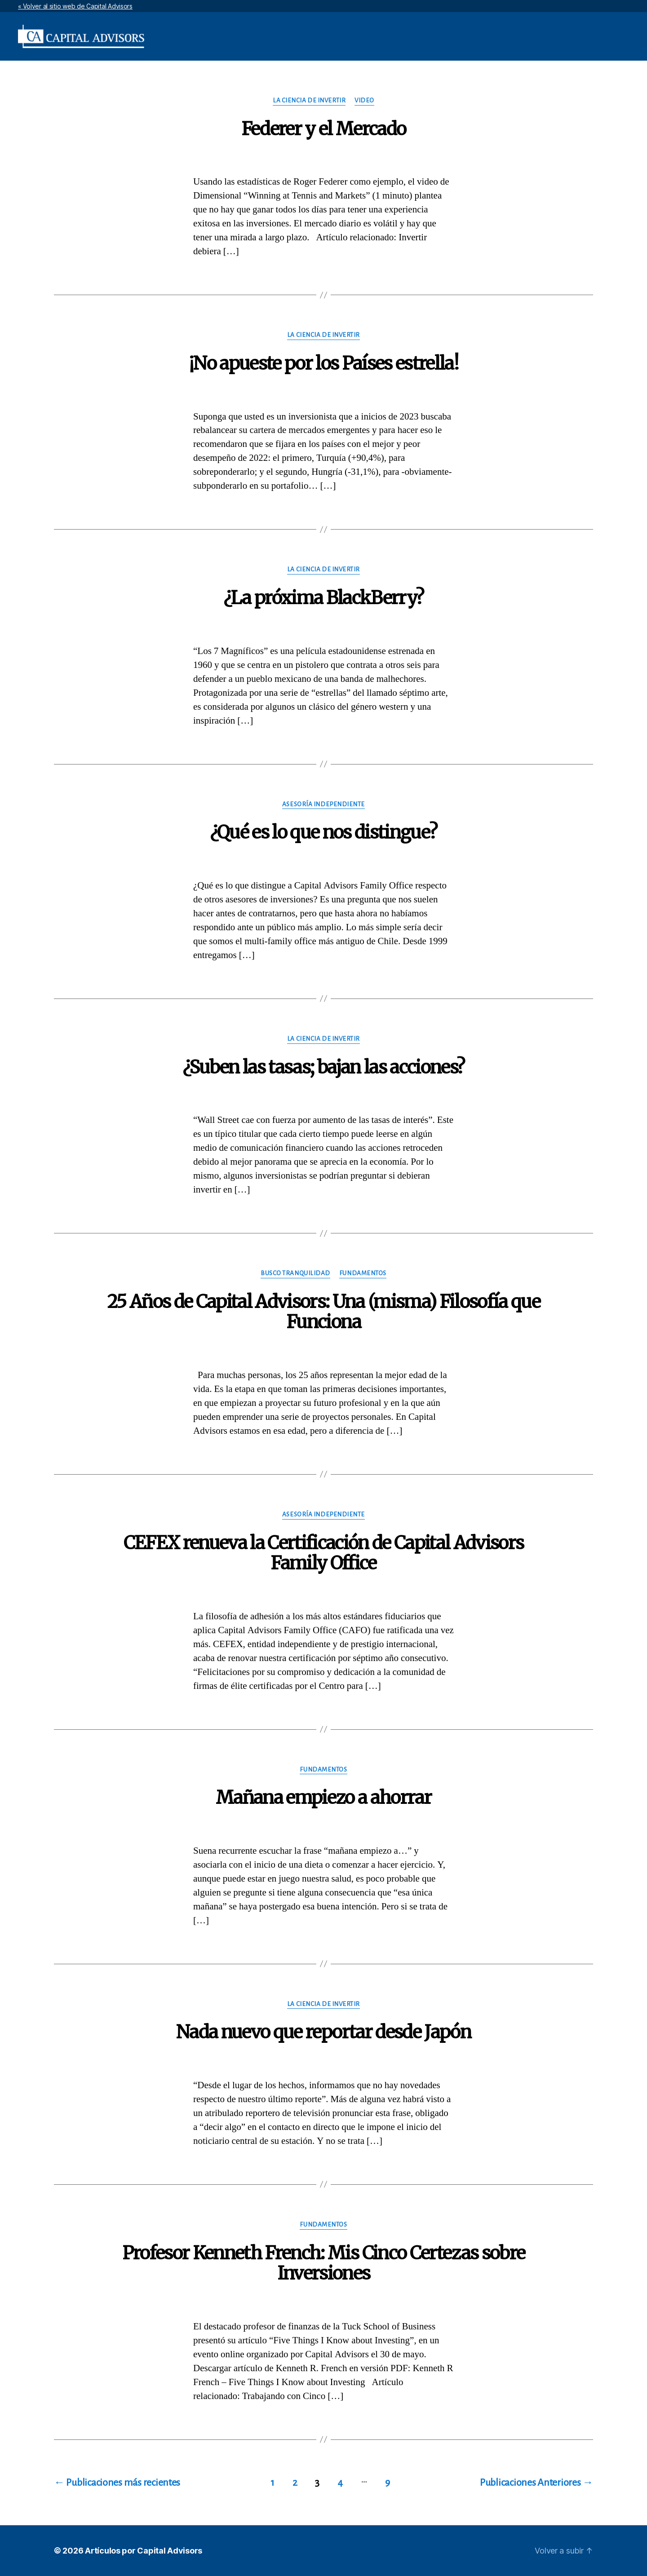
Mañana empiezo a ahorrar (323, 1797)
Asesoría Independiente (323, 804)
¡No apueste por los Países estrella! (323, 363)
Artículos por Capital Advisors (143, 2550)
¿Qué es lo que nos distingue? (323, 832)
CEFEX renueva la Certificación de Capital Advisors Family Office (324, 1553)
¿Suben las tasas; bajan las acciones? (324, 1067)
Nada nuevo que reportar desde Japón (323, 2032)
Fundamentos (362, 1273)
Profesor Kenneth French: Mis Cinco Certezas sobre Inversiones (323, 2263)
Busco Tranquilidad (295, 1273)
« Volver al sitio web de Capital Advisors (75, 6)
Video (364, 100)
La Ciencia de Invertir (309, 100)
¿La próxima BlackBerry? (324, 598)
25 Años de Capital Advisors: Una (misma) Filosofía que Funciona (323, 1312)
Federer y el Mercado (323, 129)
